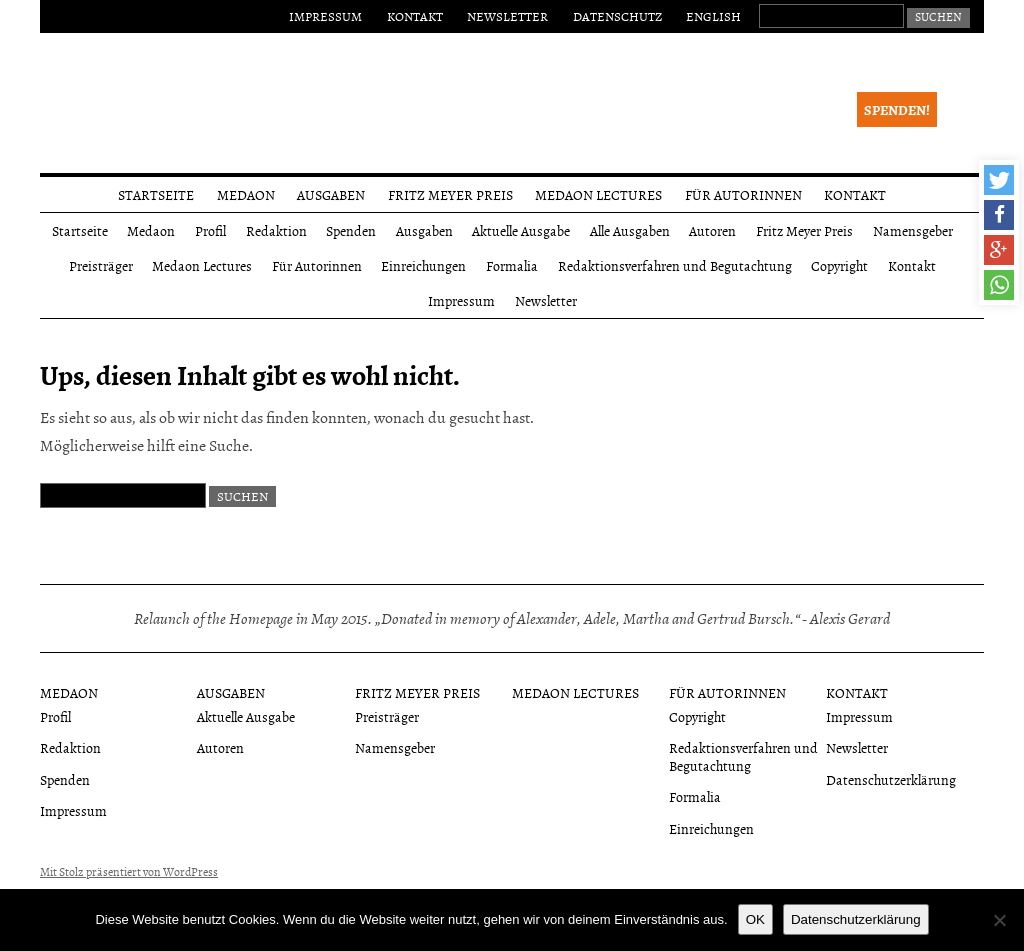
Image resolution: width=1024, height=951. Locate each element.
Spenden (351, 230)
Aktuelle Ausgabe (521, 230)
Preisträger (101, 265)
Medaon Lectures (598, 194)
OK (755, 919)
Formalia (512, 265)
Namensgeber (913, 230)
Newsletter (507, 16)
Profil (210, 230)
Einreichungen (423, 265)
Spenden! (897, 109)
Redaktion (276, 230)
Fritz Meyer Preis (450, 194)
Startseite (156, 194)
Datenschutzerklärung (891, 779)
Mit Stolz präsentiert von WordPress (129, 872)
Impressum (325, 16)
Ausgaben (331, 194)
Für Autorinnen (743, 194)
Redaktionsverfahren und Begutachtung (675, 265)
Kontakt (415, 16)
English (713, 16)
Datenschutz (617, 16)
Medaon (246, 194)
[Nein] (999, 920)
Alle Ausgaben (630, 230)
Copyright (839, 265)
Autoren (712, 230)
